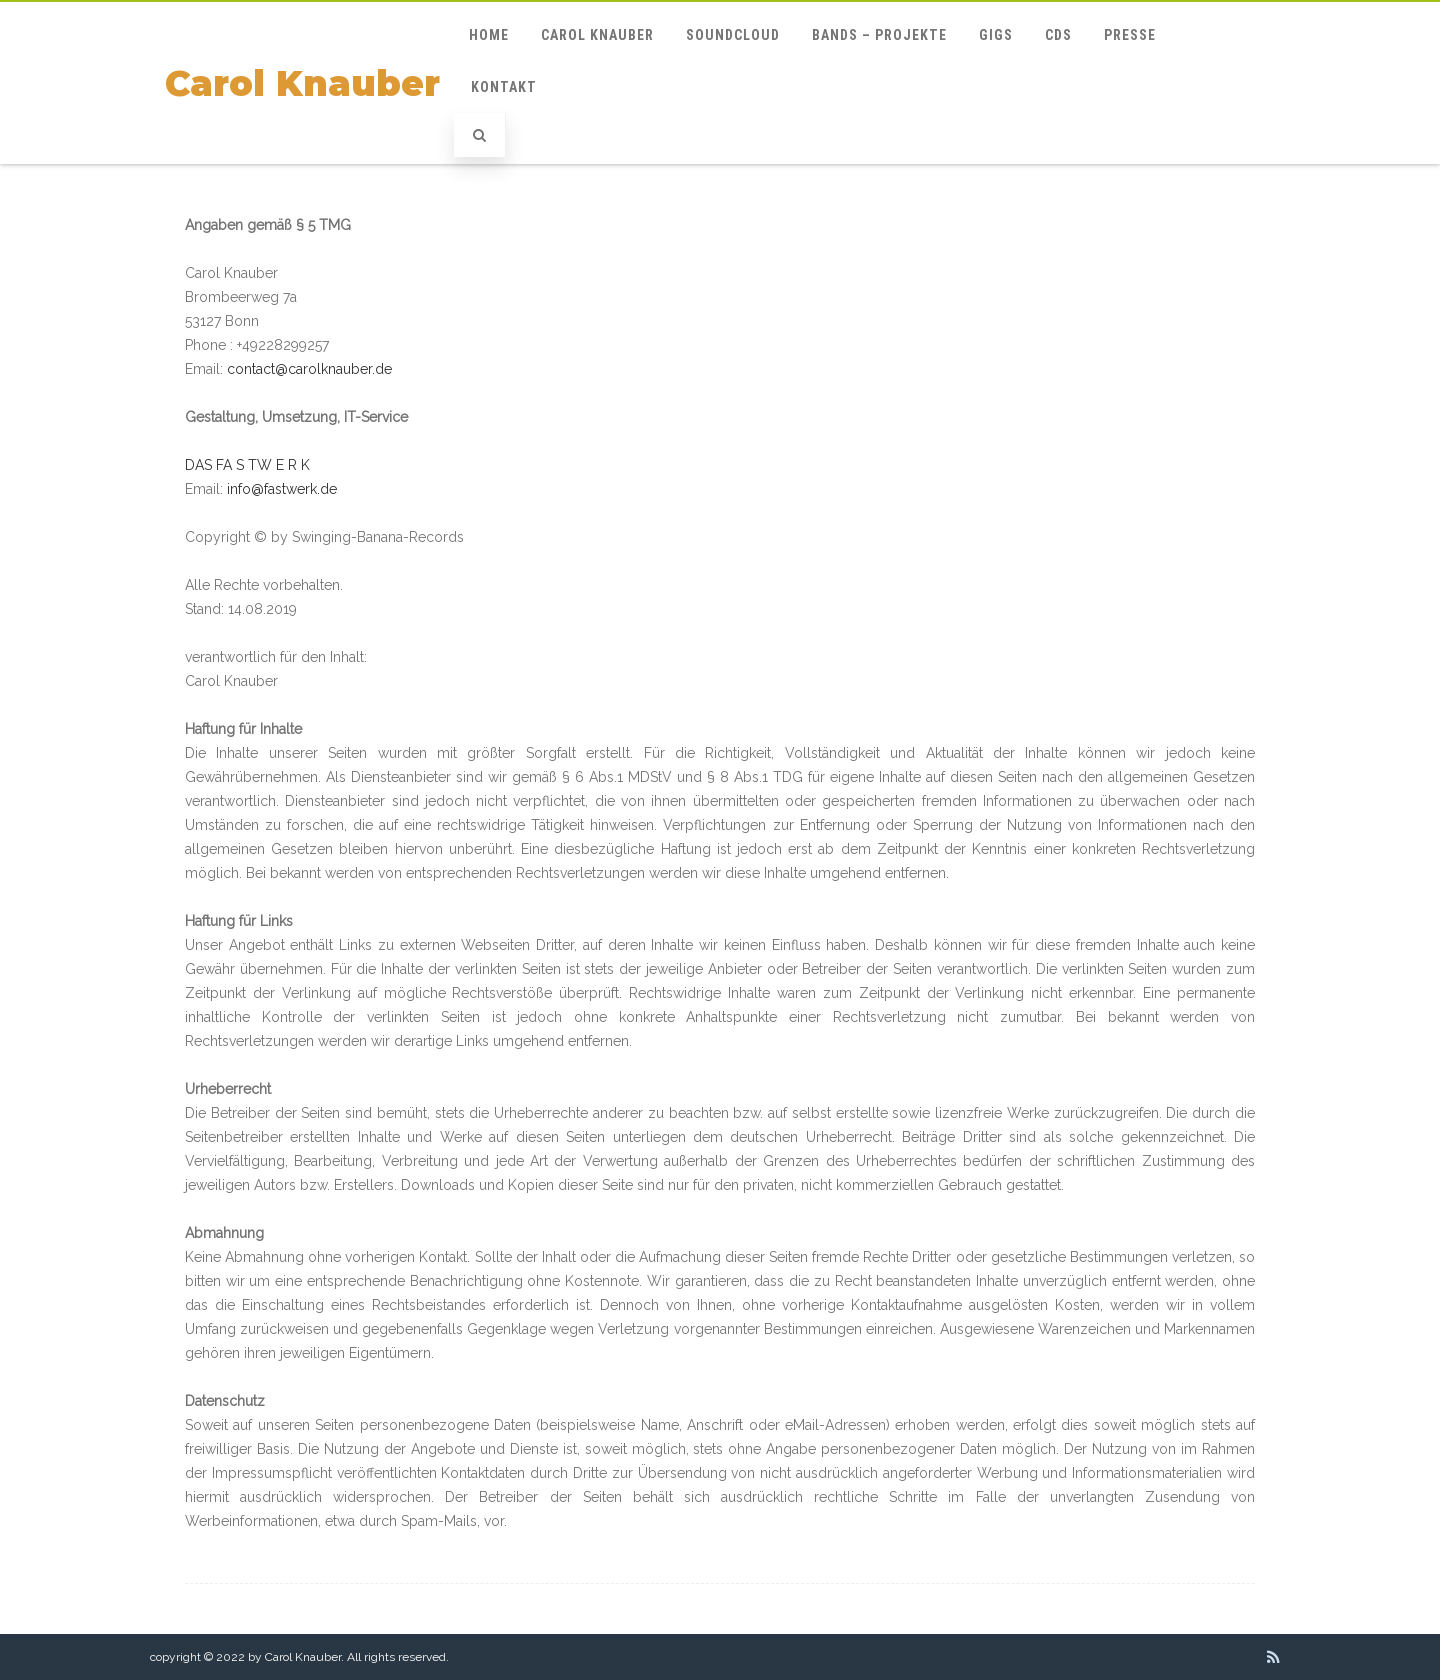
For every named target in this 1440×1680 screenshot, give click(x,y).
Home (489, 35)
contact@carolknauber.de (309, 369)
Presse (1130, 35)
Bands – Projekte (879, 35)
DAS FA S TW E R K (247, 465)
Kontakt (504, 87)
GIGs (996, 35)
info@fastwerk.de (282, 489)
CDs (1058, 35)
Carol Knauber (302, 83)
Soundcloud (733, 35)
